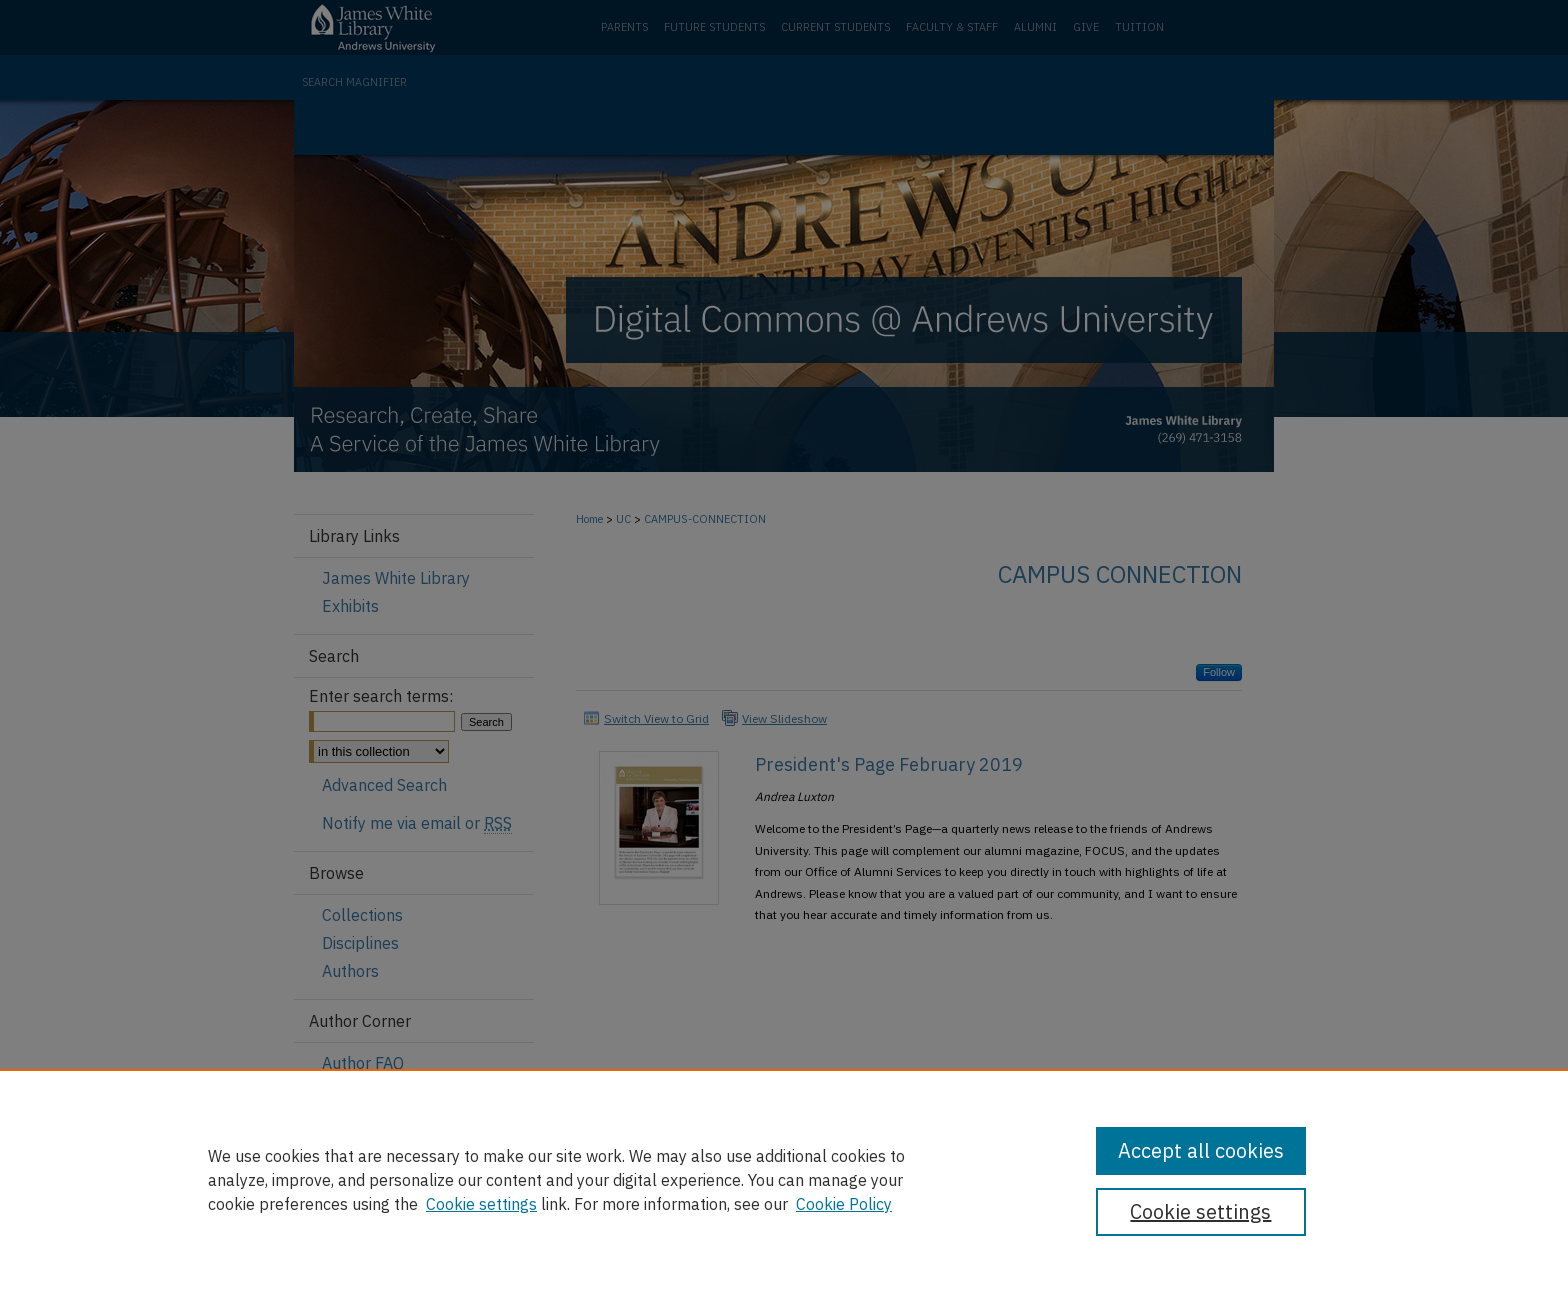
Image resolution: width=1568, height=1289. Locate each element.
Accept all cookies (1201, 1150)
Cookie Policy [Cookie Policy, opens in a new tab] (844, 1204)
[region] (784, 1179)
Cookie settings (481, 1204)
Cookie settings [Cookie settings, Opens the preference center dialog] (1200, 1211)
